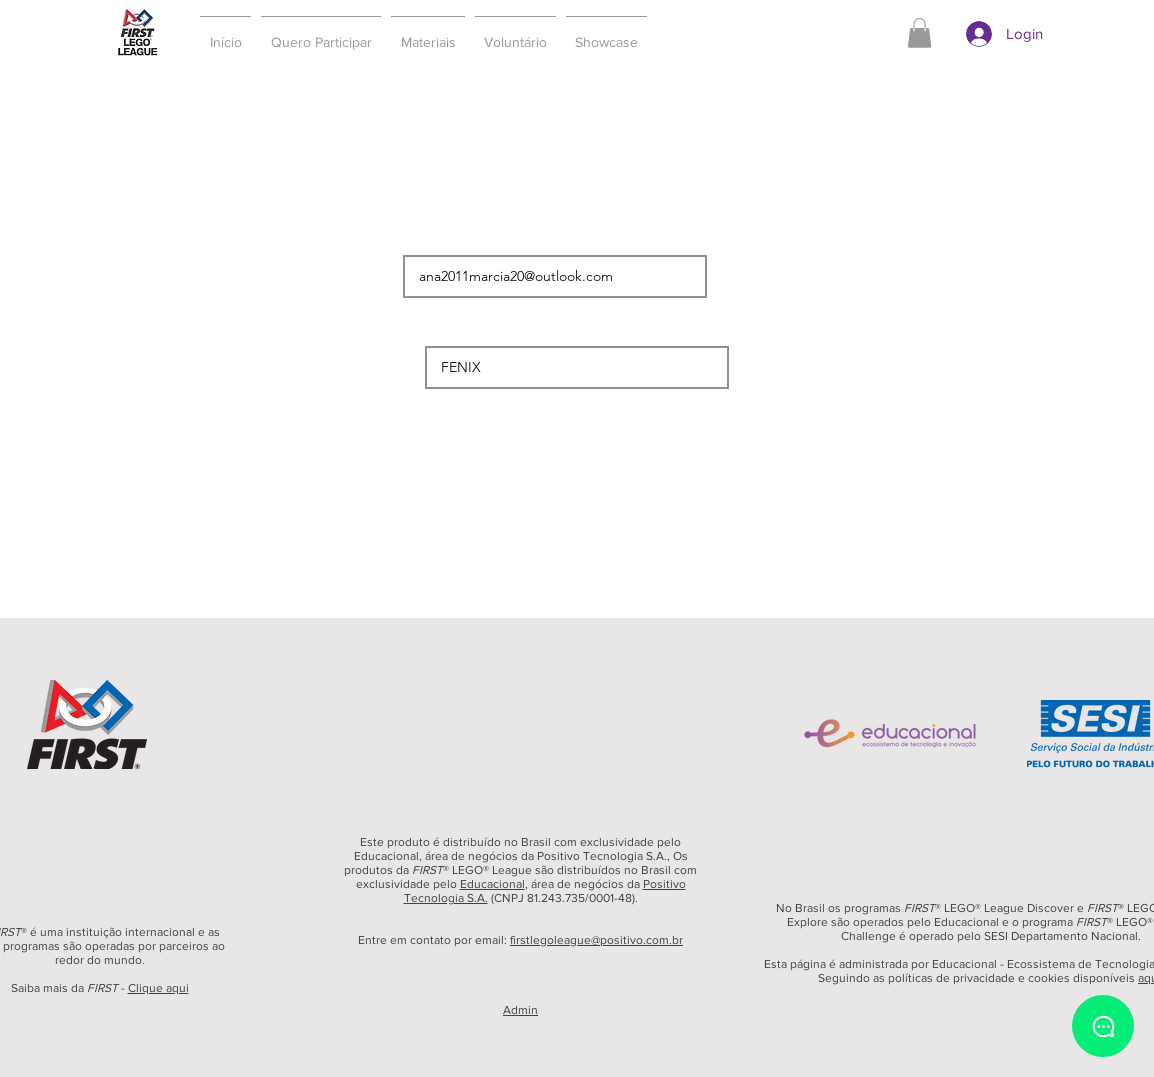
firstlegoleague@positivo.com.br (596, 940)
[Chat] (1103, 1026)
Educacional (492, 884)
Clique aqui (158, 988)
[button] (321, 33)
